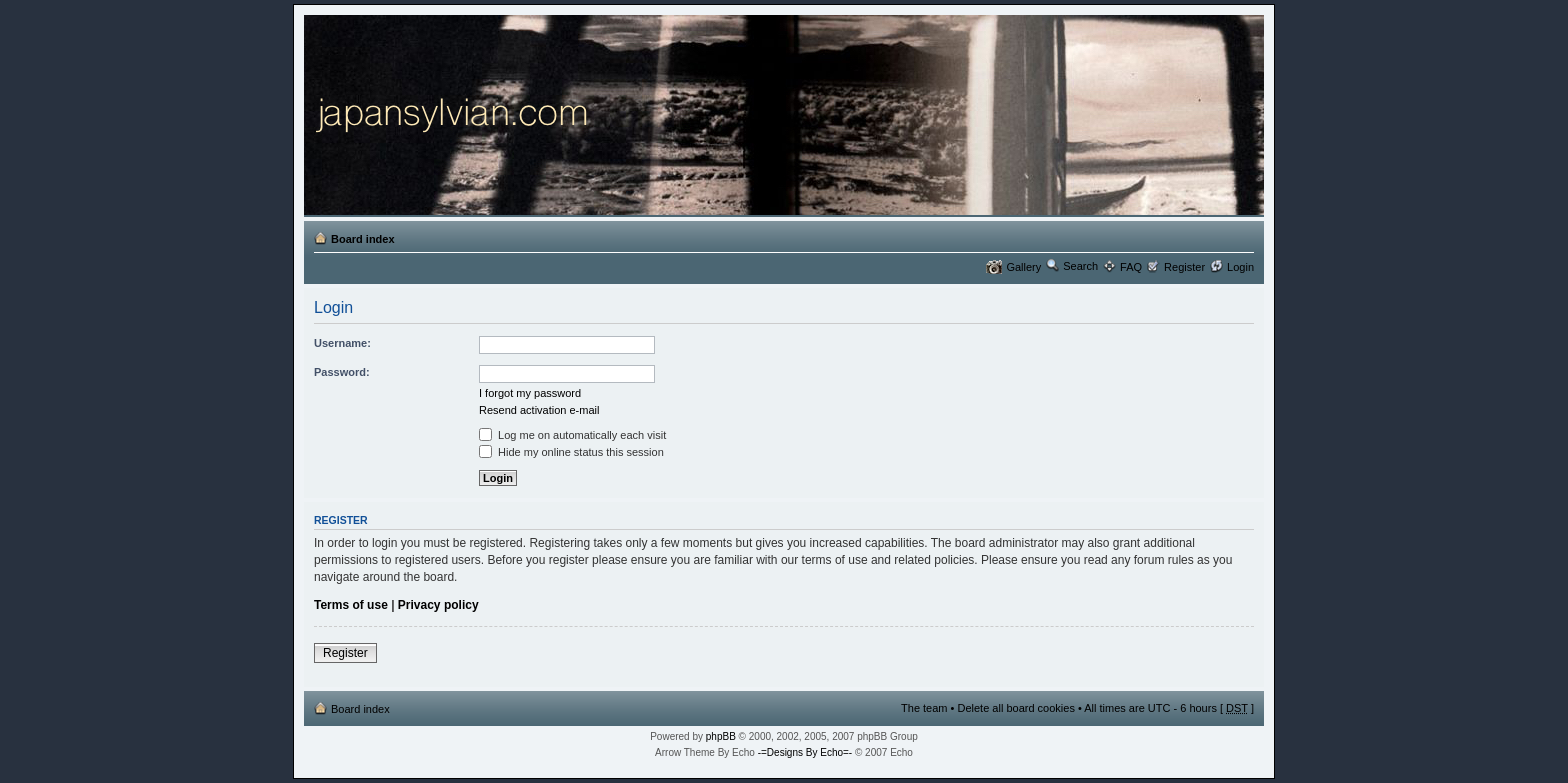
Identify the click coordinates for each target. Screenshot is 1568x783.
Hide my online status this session (571, 452)
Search (1080, 266)
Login (1240, 267)
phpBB (721, 736)
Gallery (1023, 267)
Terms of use (351, 605)
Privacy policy (438, 605)
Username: (342, 343)
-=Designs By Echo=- (805, 752)
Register (1184, 267)
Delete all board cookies (1015, 708)
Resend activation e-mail (539, 410)
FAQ (1131, 267)
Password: (342, 372)
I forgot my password (530, 393)
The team (924, 708)
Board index (363, 239)
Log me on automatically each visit (572, 435)
